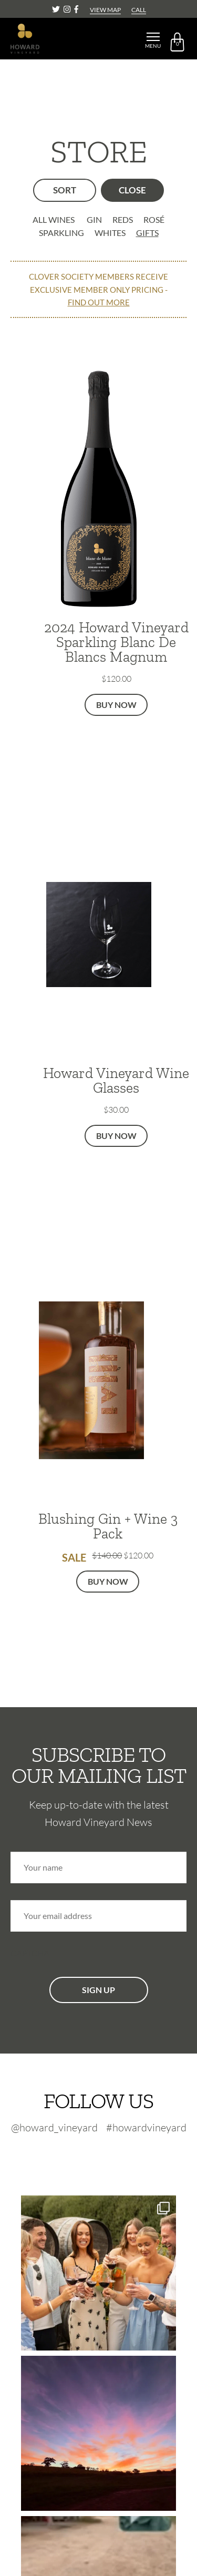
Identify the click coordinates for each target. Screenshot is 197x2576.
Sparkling (61, 233)
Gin (94, 219)
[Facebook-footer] (123, 2155)
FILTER (132, 190)
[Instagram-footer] (103, 2155)
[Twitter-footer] (78, 2155)
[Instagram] (68, 9)
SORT (64, 190)
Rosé (153, 219)
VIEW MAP (105, 10)
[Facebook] (76, 9)
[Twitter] (56, 9)
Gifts (147, 233)
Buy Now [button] (116, 705)
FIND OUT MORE (99, 302)
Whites (110, 233)
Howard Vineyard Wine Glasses (116, 1080)
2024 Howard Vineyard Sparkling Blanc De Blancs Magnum (116, 642)
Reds (122, 219)
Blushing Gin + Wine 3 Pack (108, 1526)
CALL (138, 10)
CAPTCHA (30, 1953)
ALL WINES (54, 219)
